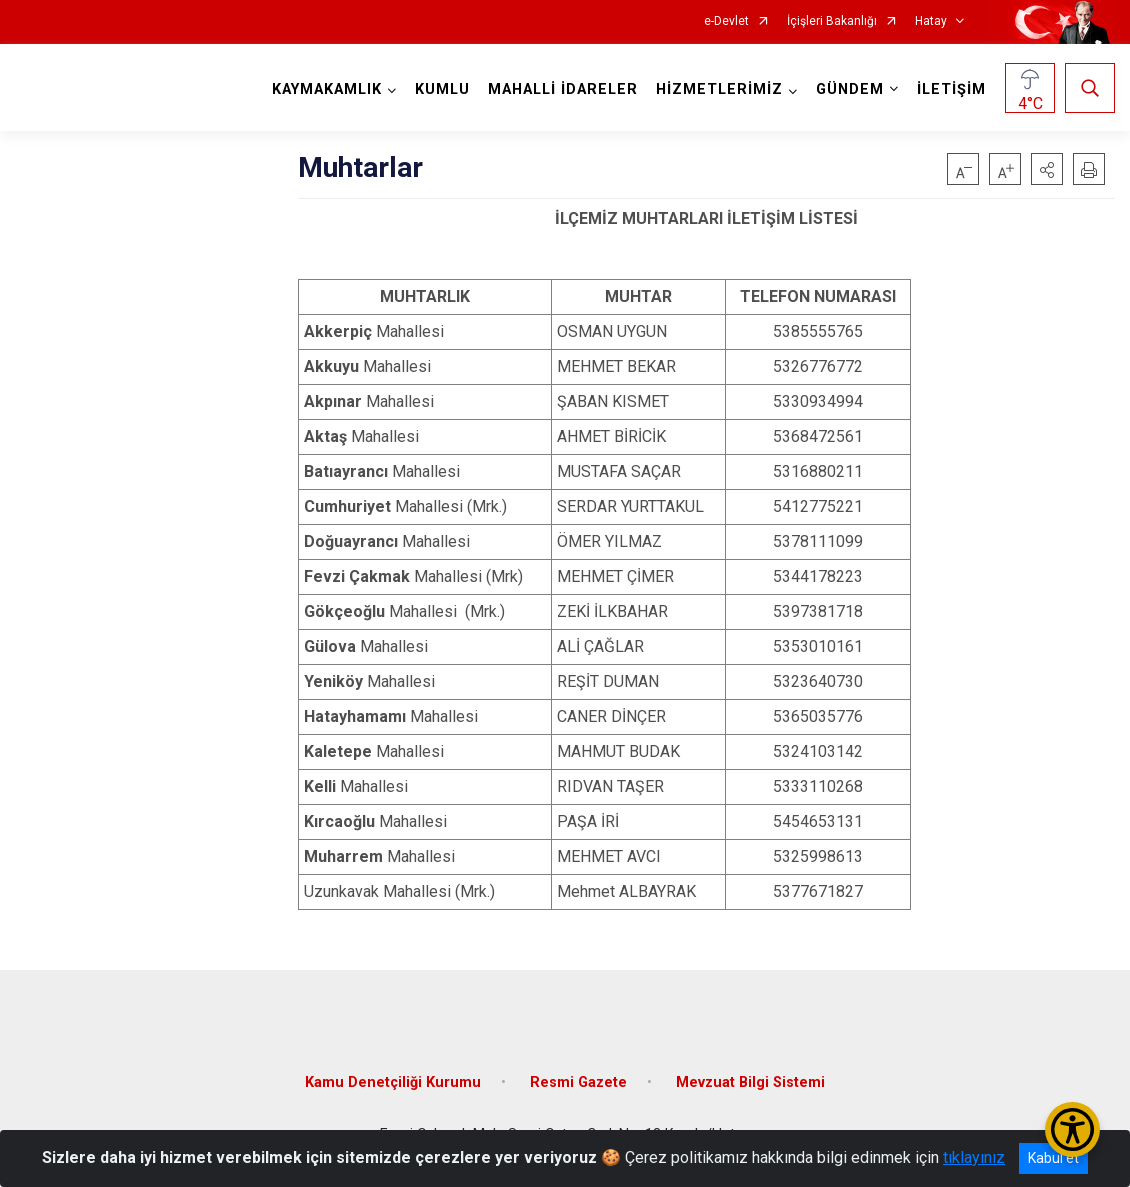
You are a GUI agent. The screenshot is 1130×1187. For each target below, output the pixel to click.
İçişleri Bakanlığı (832, 21)
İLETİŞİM (951, 89)
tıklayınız (974, 1157)
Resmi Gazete (578, 1082)
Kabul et (1053, 1158)
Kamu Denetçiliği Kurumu (393, 1082)
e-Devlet (726, 21)
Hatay (931, 21)
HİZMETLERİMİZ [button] (719, 89)
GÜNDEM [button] (850, 89)
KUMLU (442, 89)
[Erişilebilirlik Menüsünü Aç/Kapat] (1072, 1129)
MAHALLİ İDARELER (563, 89)
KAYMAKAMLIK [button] (327, 89)
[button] (1047, 169)
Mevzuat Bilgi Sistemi (750, 1082)
